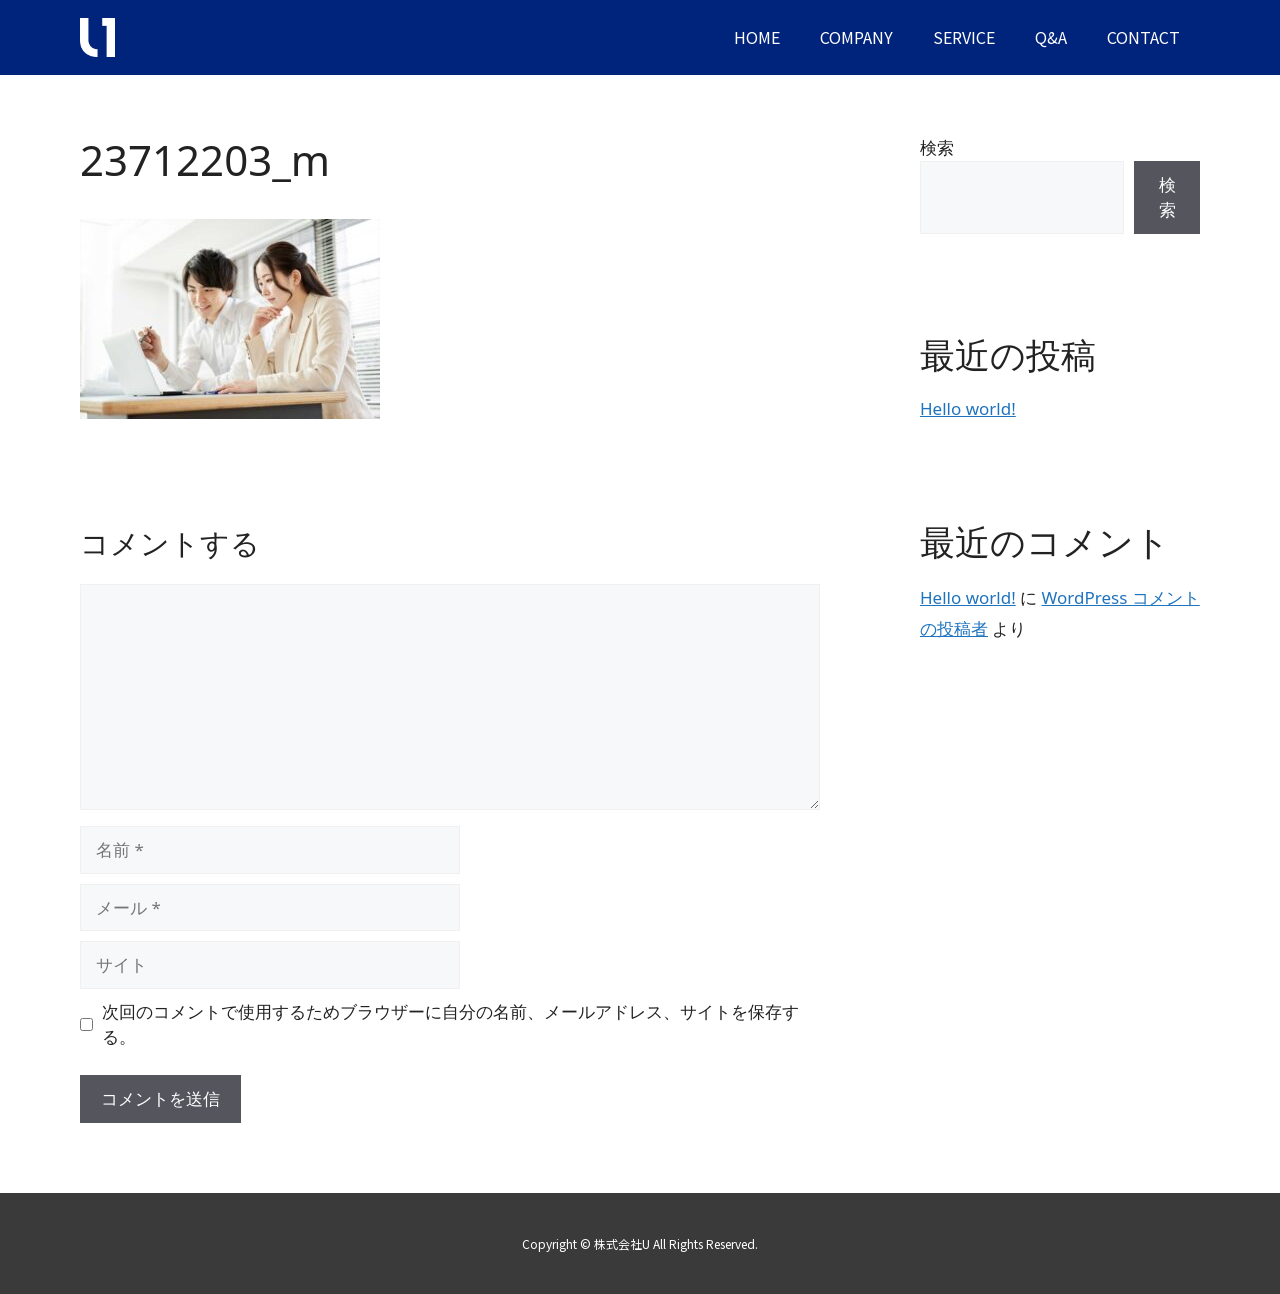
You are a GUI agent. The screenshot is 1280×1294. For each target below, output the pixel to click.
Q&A (1051, 37)
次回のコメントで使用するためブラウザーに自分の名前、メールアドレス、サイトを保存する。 (450, 1024)
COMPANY (856, 37)
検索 (937, 147)
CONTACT (1143, 37)
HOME (757, 37)
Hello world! (968, 408)
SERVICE (964, 37)
